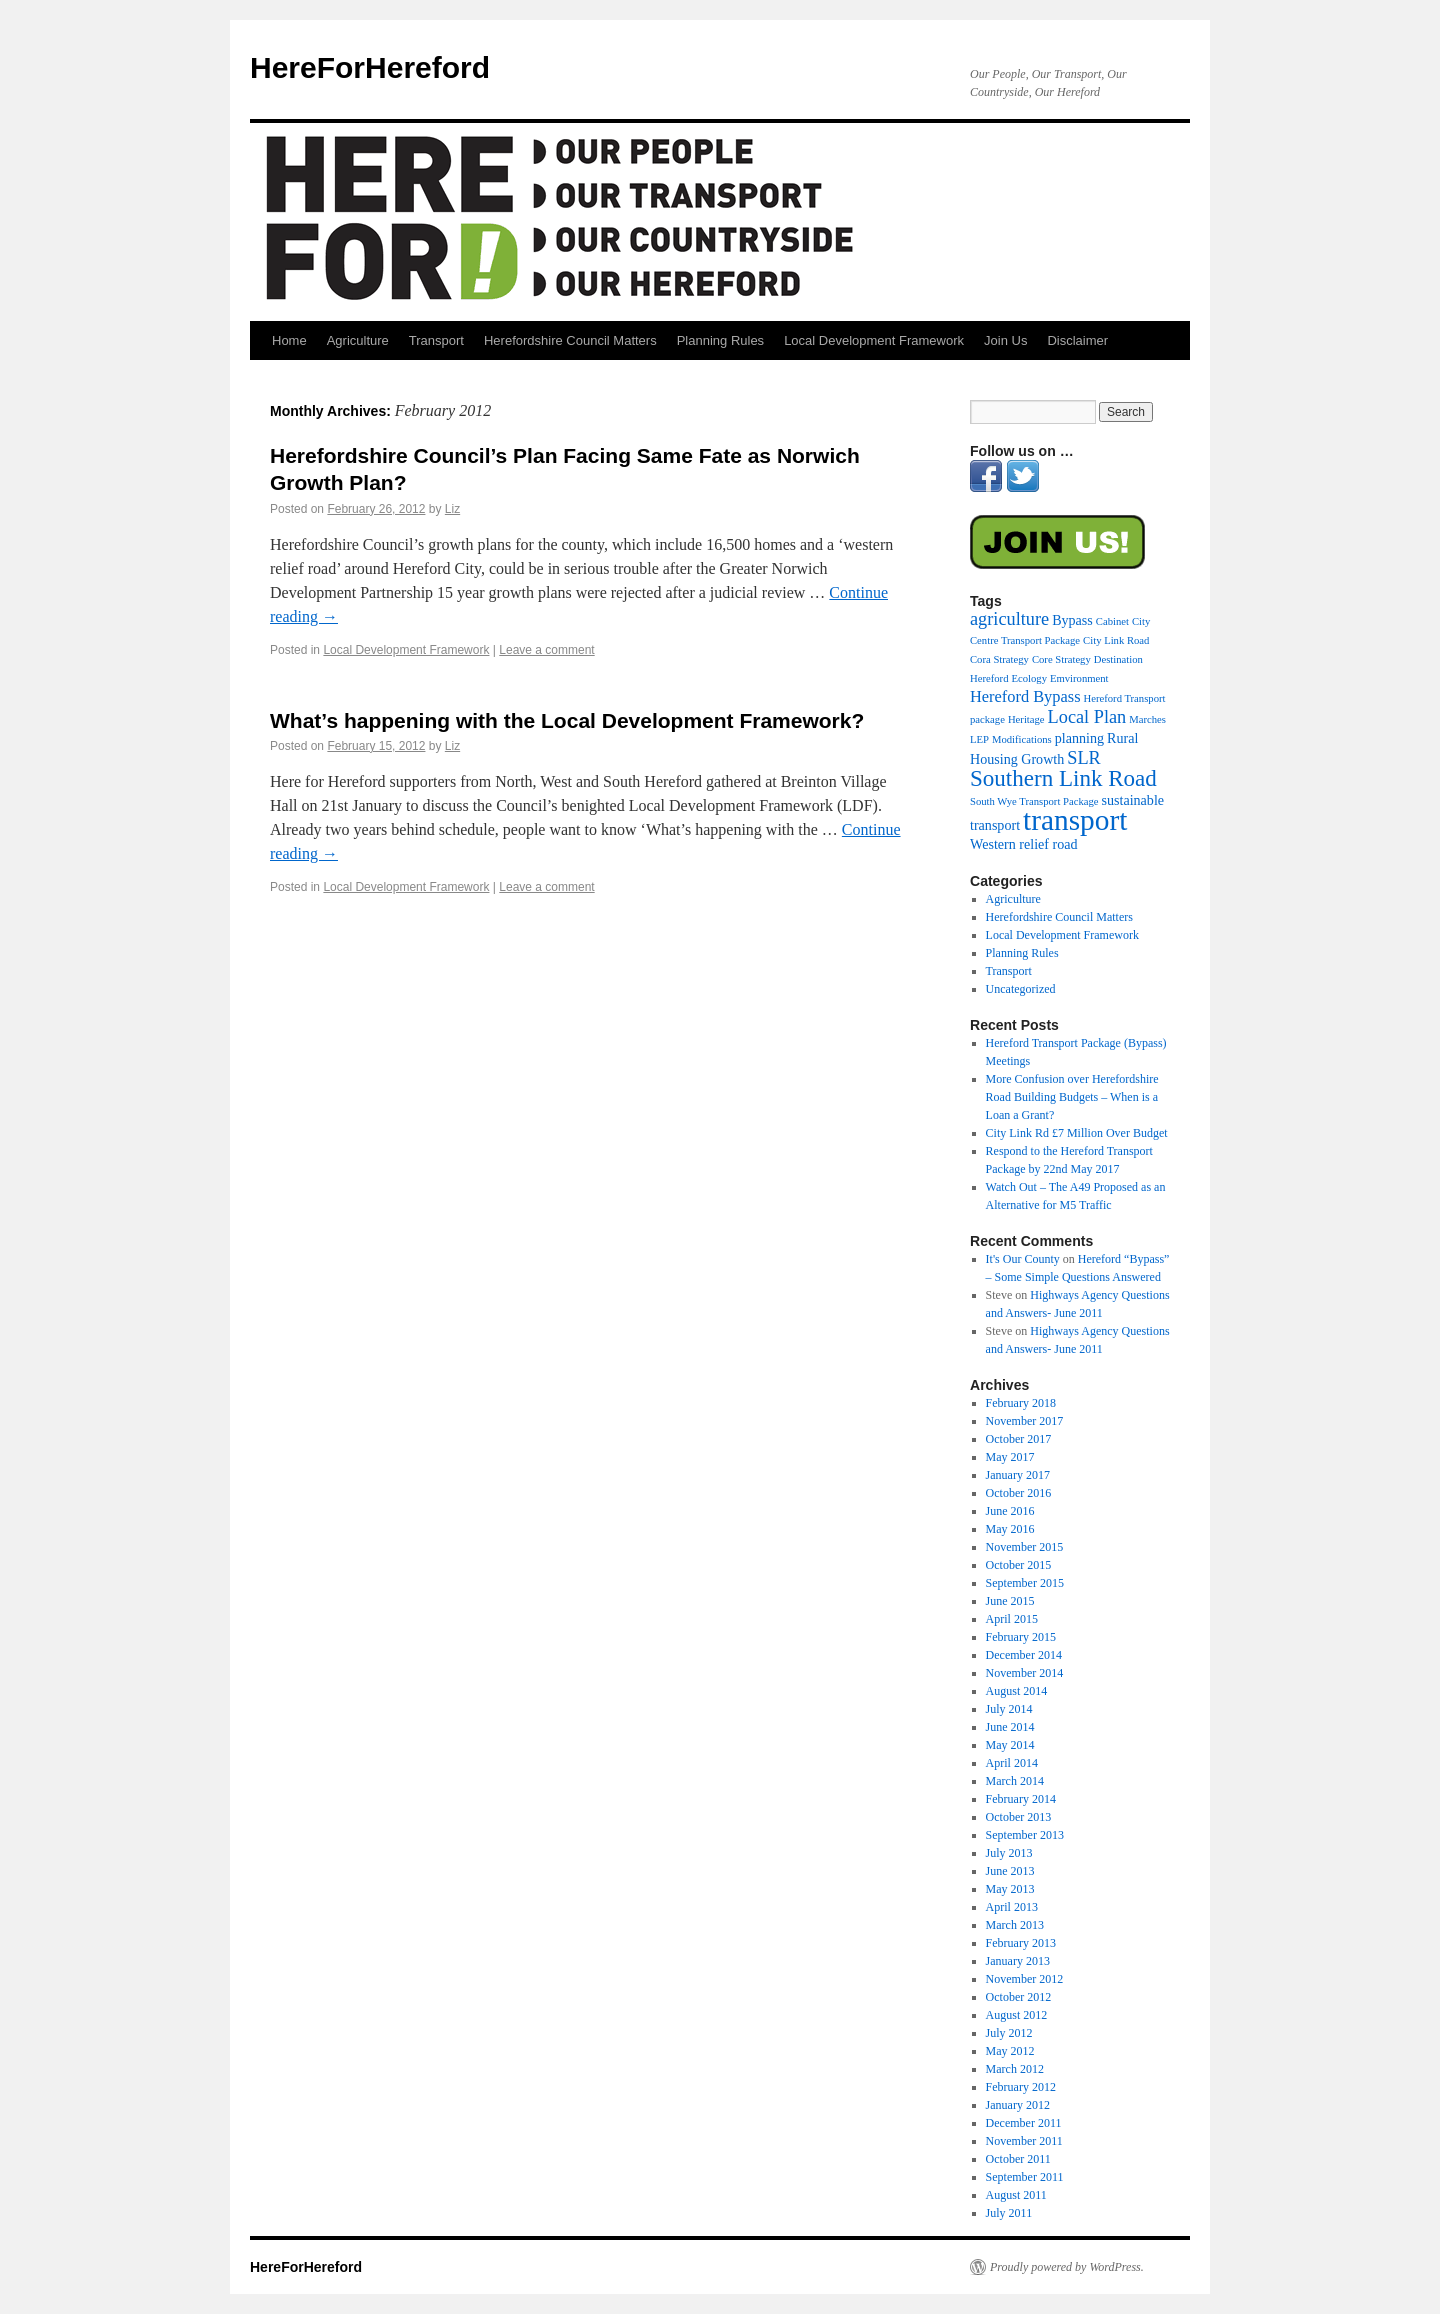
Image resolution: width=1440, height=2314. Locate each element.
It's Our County (1023, 1259)
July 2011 (1009, 2213)
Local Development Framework (874, 340)
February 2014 (1021, 1799)
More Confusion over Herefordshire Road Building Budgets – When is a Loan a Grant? (1072, 1097)
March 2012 (1015, 2069)
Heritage (1026, 719)
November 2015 (1025, 1547)
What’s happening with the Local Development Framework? (567, 720)
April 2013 (1012, 1907)
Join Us (1005, 340)
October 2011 (1018, 2159)
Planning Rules (720, 340)
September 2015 (1025, 1583)
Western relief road (1024, 844)
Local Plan (1087, 717)
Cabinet (1112, 621)
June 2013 (1010, 1871)
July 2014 (1009, 1709)
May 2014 (1010, 1745)
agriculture (1009, 619)
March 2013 (1015, 1925)
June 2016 (1010, 1511)
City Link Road (1116, 640)
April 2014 (1012, 1763)
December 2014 (1024, 1655)
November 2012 (1025, 1979)
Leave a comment (546, 650)
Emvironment (1079, 678)
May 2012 (1010, 2051)
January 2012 (1018, 2105)
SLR (1084, 758)
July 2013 (1009, 1853)
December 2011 (1024, 2123)
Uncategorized (1021, 989)
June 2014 (1010, 1727)
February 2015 (1021, 1637)
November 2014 (1025, 1673)
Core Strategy (1061, 659)
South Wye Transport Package (1034, 801)
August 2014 (1017, 1691)
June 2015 (1010, 1601)
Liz (452, 509)
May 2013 (1010, 1889)
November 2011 (1024, 2141)
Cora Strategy (999, 659)
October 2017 (1019, 1439)
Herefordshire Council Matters (570, 340)
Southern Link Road (1063, 778)
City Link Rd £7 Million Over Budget (1077, 1133)
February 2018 (1021, 1403)
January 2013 (1018, 1961)
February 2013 (1021, 1943)
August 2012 (1017, 2015)
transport (1075, 820)
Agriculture (358, 340)
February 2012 (1021, 2087)
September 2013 (1025, 1835)
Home (289, 340)
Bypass (1072, 620)
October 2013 (1019, 1817)
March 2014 (1015, 1781)
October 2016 (1019, 1493)
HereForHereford (370, 67)
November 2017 (1025, 1421)
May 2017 (1010, 1457)
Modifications (1022, 739)
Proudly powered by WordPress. (1067, 2267)
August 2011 (1016, 2195)
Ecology (1029, 678)
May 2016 (1010, 1529)
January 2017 (1018, 1475)
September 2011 (1025, 2177)
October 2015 (1019, 1565)
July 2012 (1009, 2033)
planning (1079, 738)
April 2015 (1012, 1619)
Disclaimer (1077, 340)
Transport (436, 340)
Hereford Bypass (1025, 696)
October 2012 (1019, 1997)
